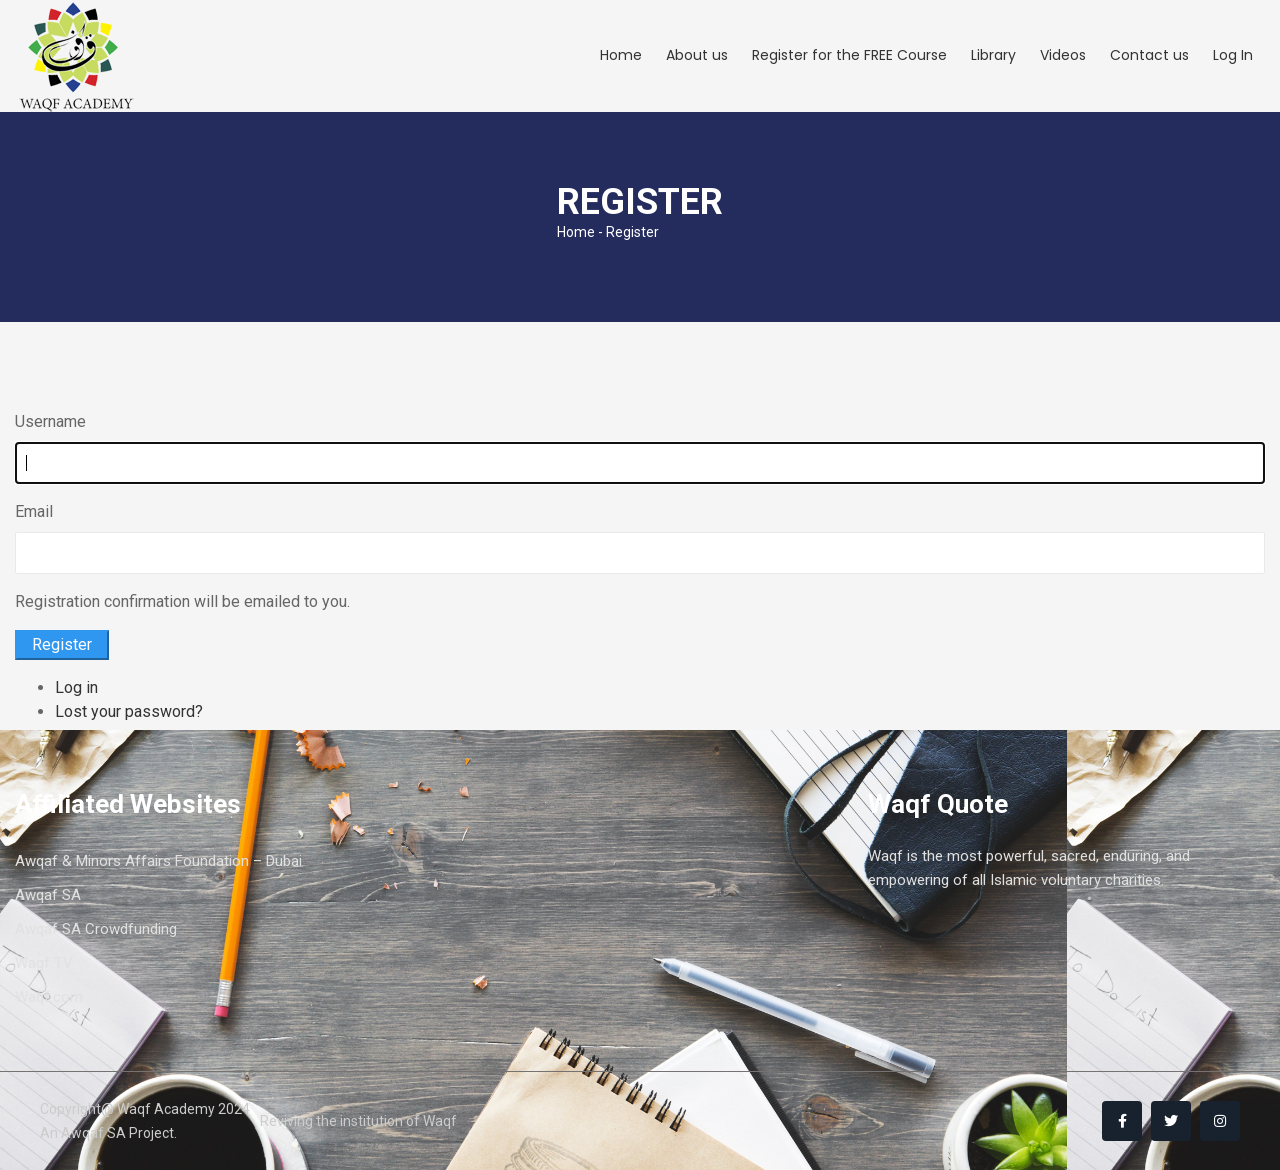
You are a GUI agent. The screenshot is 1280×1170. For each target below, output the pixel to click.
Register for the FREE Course (849, 55)
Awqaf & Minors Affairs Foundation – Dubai (158, 861)
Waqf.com (49, 997)
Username (50, 421)
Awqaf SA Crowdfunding (96, 929)
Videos (1063, 55)
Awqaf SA (48, 895)
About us (697, 55)
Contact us (1149, 55)
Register (62, 644)
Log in (76, 687)
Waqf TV (44, 963)
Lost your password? (129, 711)
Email (34, 511)
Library (993, 55)
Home (621, 55)
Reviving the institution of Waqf (358, 1121)
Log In (1233, 55)
